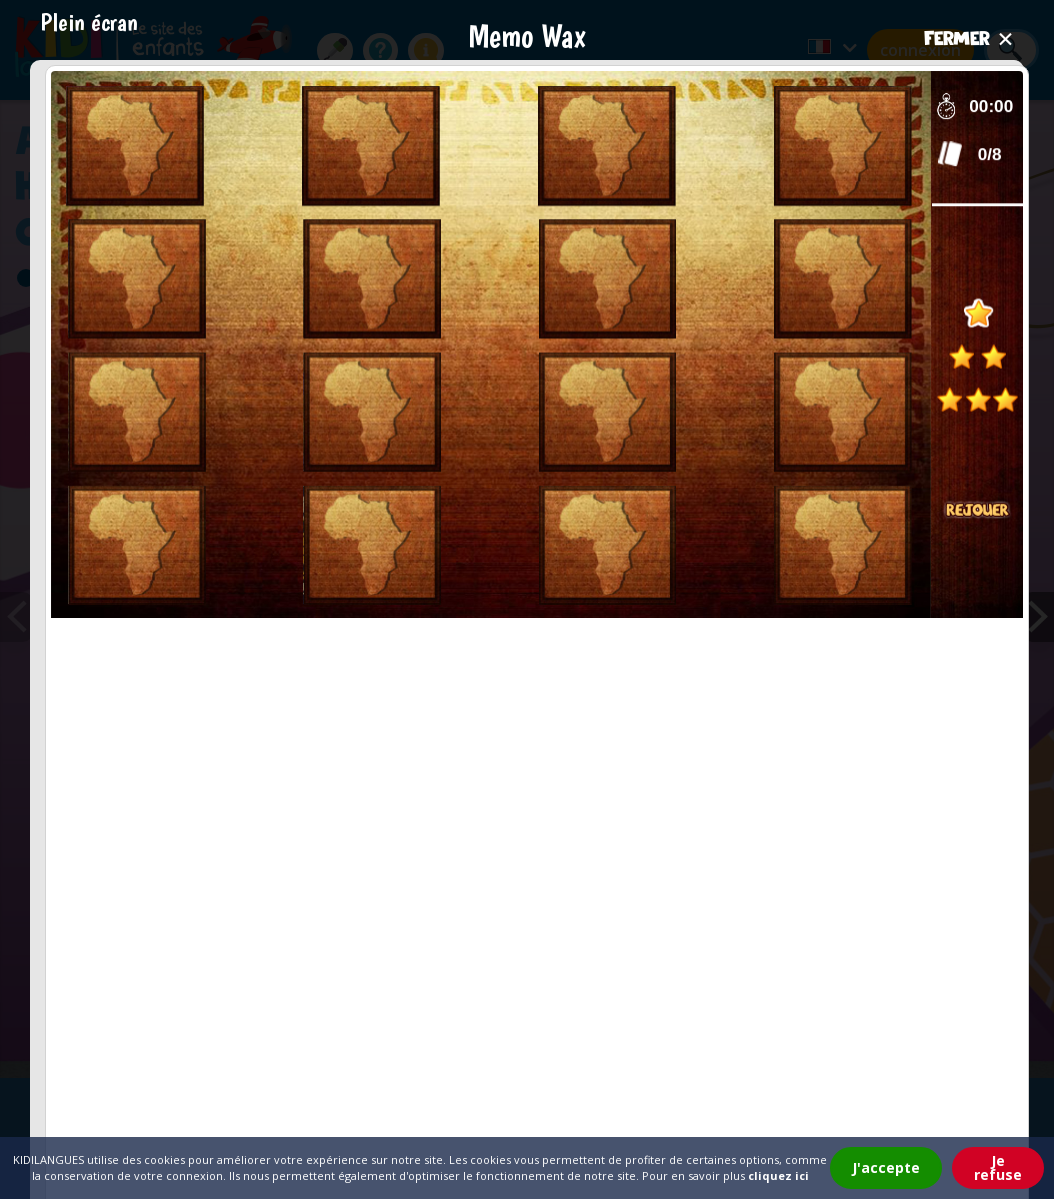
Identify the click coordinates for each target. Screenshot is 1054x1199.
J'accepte (886, 1167)
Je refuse (998, 1167)
